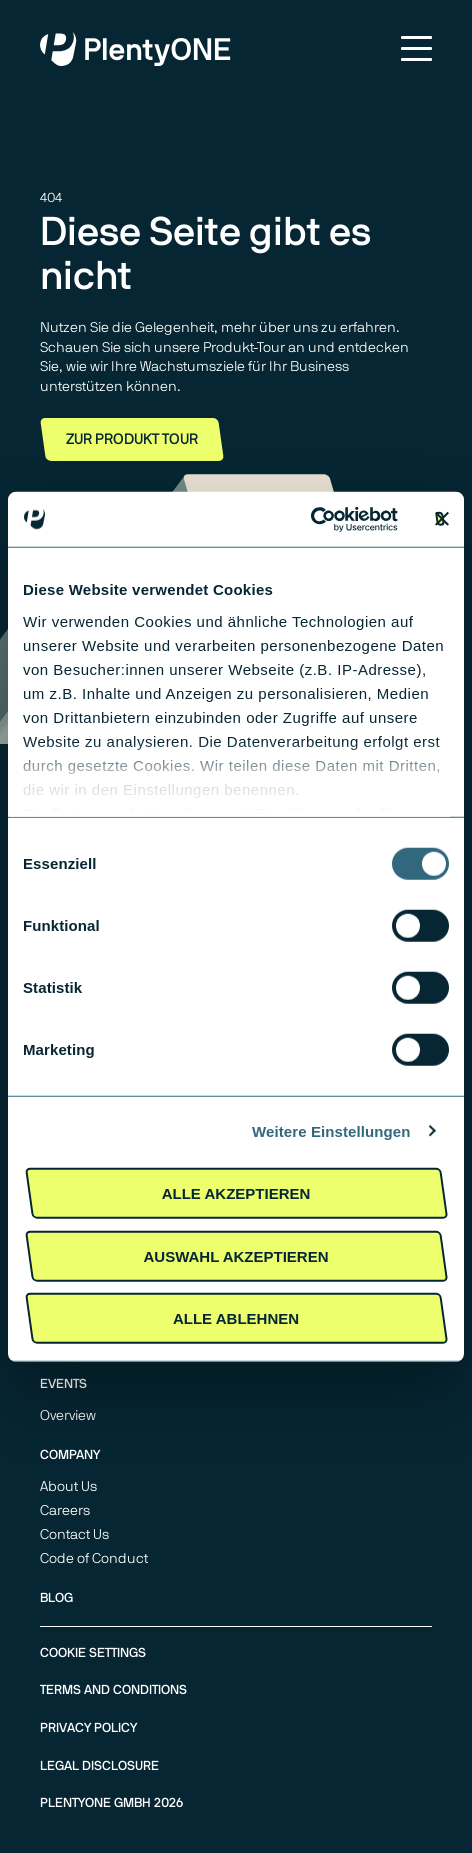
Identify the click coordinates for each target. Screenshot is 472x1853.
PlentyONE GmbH (95, 1803)
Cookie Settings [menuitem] (93, 1653)
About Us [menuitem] (68, 1487)
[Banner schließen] (442, 519)
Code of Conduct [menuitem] (94, 1559)
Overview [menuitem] (68, 1416)
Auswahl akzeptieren (235, 1255)
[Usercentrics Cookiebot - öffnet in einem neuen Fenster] (310, 519)
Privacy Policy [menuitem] (88, 1728)
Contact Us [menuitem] (74, 1535)
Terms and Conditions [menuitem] (113, 1690)
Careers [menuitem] (65, 1511)
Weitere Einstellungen (331, 1130)
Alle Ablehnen (236, 1318)
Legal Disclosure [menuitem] (99, 1766)
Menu (416, 48)
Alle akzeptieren (236, 1193)
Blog (56, 1598)
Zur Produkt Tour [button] (132, 439)
